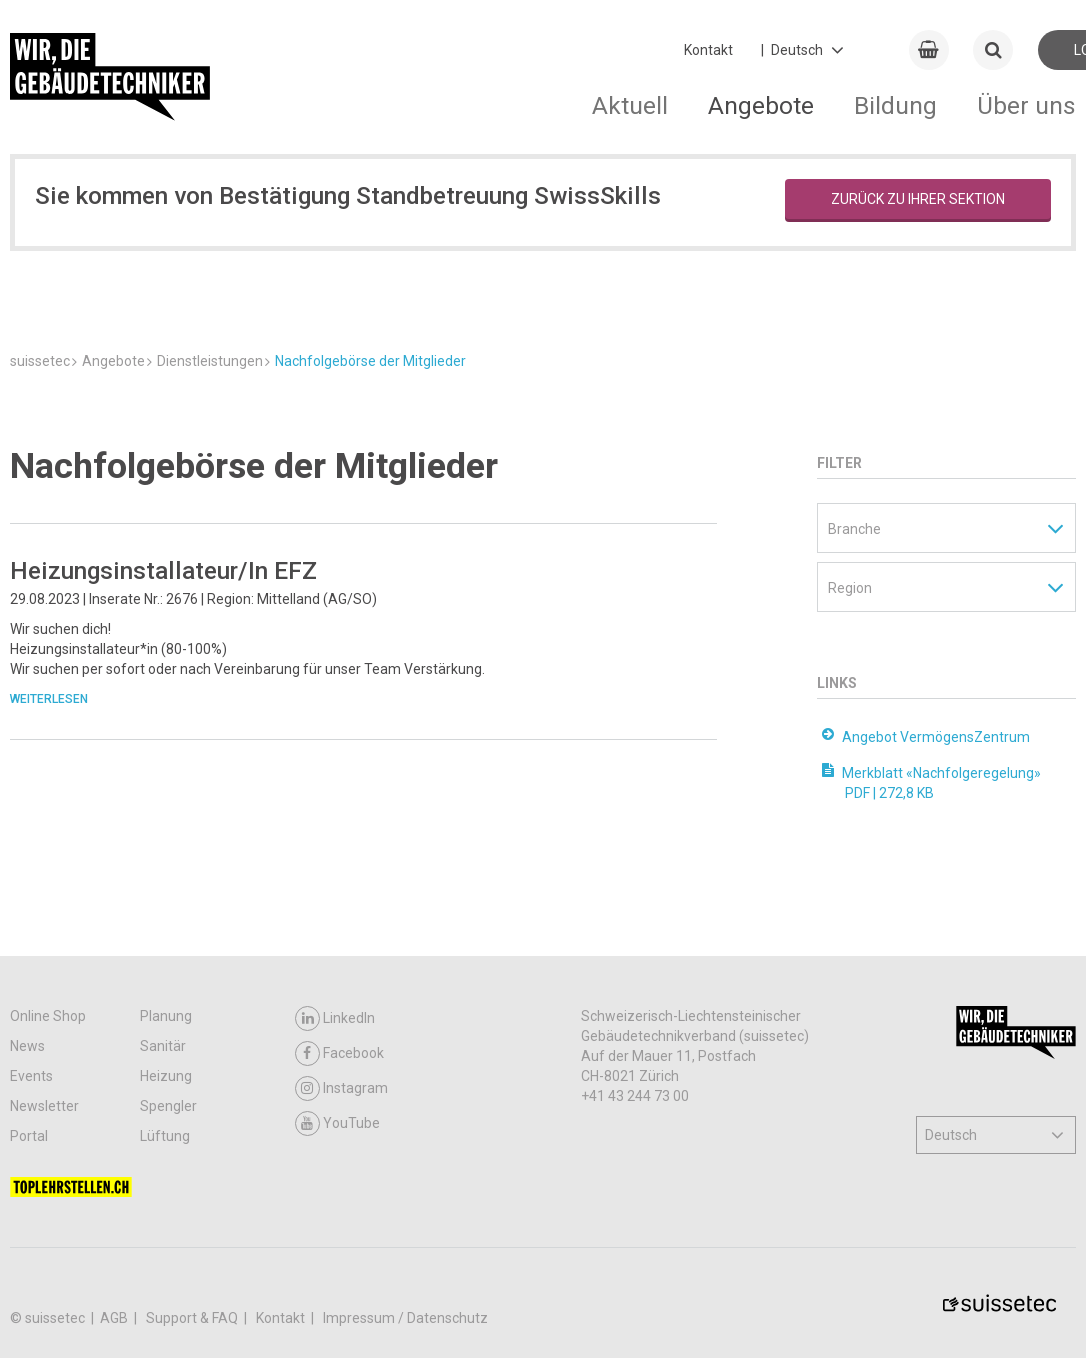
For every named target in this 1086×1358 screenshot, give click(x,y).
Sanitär (163, 1046)
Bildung (895, 105)
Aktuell (630, 105)
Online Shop (48, 1016)
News (27, 1046)
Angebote (761, 105)
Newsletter (44, 1106)
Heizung (166, 1076)
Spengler (168, 1106)
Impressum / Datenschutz (405, 1318)
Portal (29, 1136)
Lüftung (165, 1136)
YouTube (337, 1123)
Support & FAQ (193, 1318)
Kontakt (708, 50)
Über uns (1026, 105)
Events (31, 1076)
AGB (115, 1318)
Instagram (341, 1088)
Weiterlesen (49, 699)
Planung (166, 1016)
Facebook (339, 1053)
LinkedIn (335, 1018)
